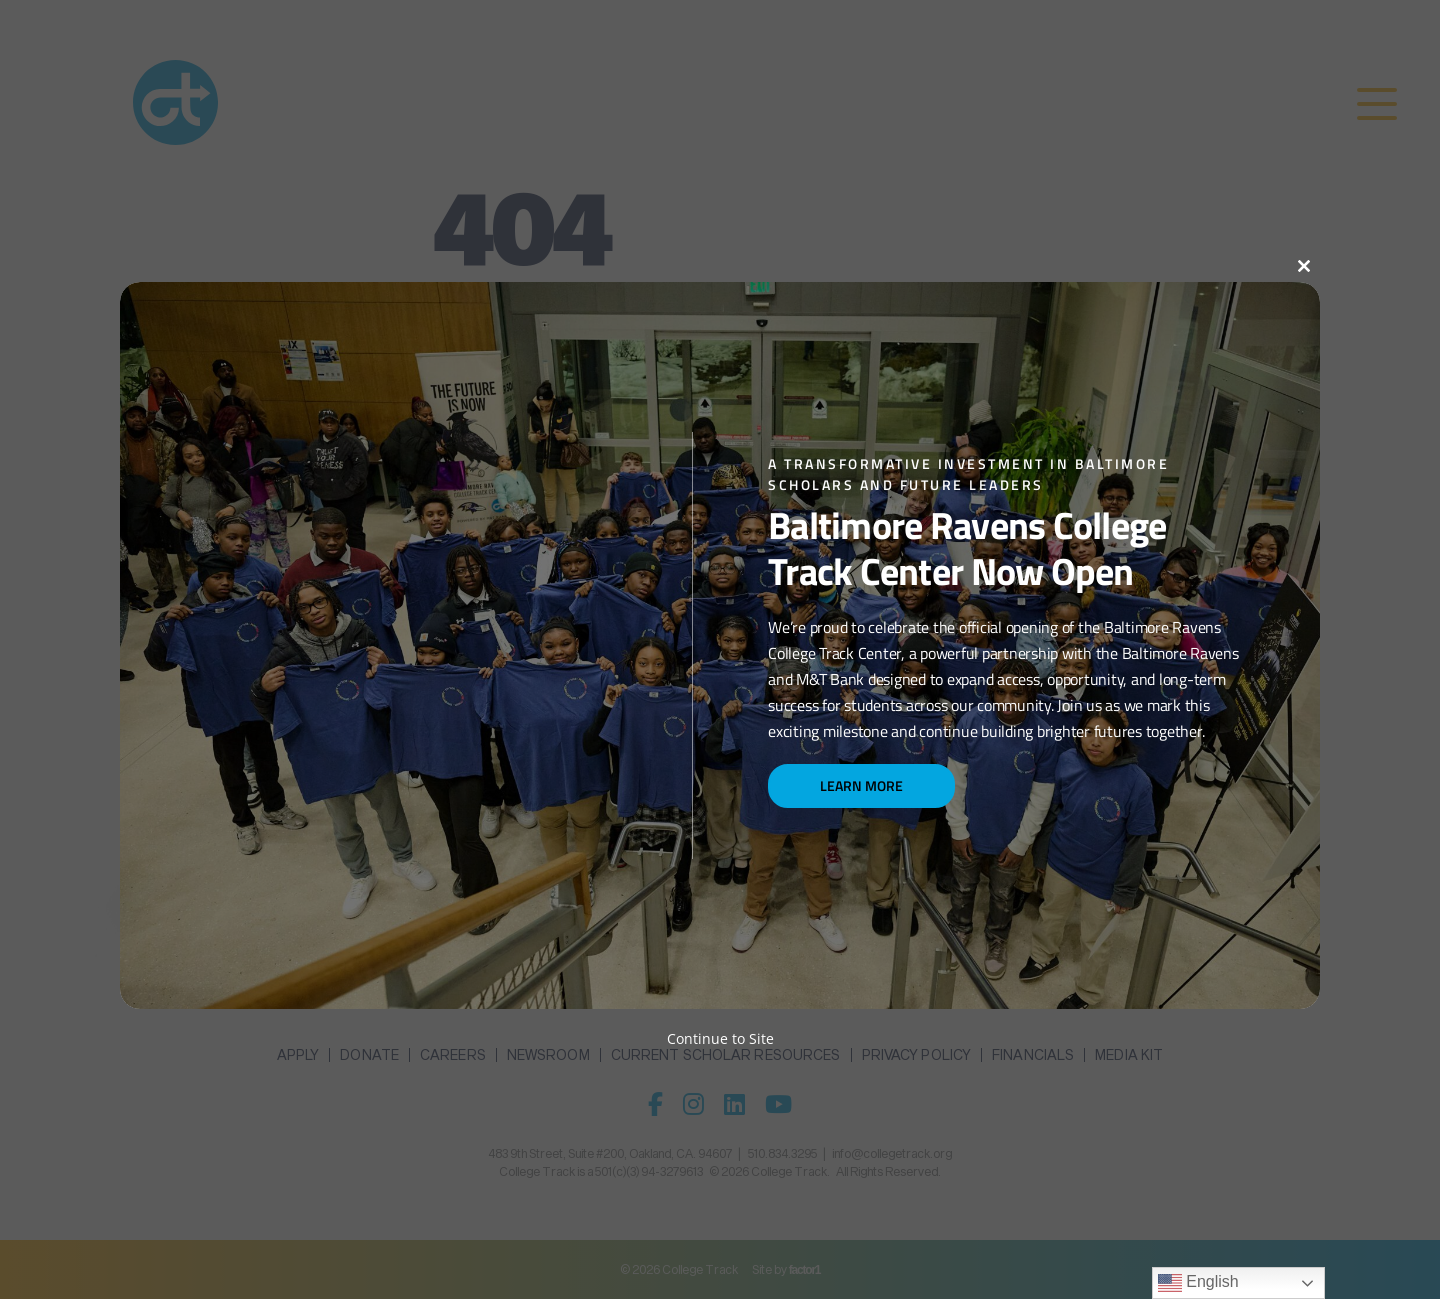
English (1198, 1283)
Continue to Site (720, 1038)
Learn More (861, 785)
